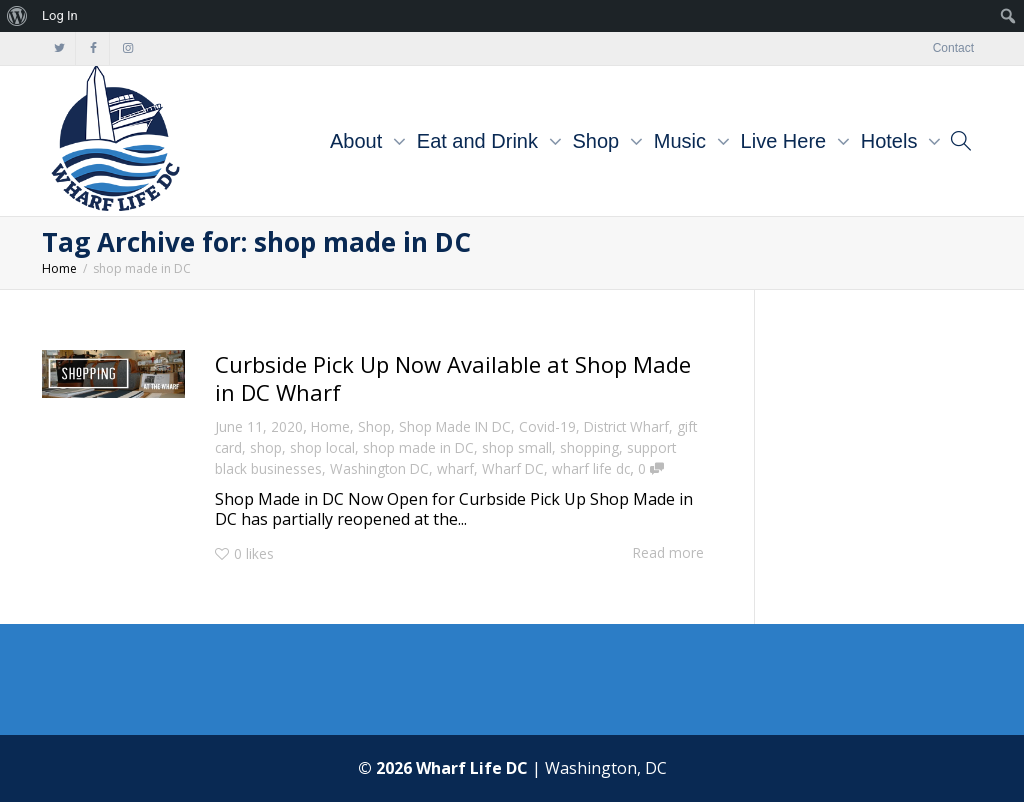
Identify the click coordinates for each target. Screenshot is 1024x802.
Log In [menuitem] (60, 15)
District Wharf (626, 426)
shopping (589, 447)
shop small (517, 447)
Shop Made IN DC (455, 426)
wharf (455, 468)
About (359, 141)
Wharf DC (513, 468)
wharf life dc (591, 468)
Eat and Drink (480, 141)
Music (683, 141)
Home (330, 426)
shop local (322, 447)
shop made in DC (418, 447)
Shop (599, 141)
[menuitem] (17, 16)
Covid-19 (547, 426)
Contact (953, 48)
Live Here (786, 141)
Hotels (892, 141)
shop (266, 447)
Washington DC (379, 468)
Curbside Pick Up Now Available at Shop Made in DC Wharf (453, 378)
